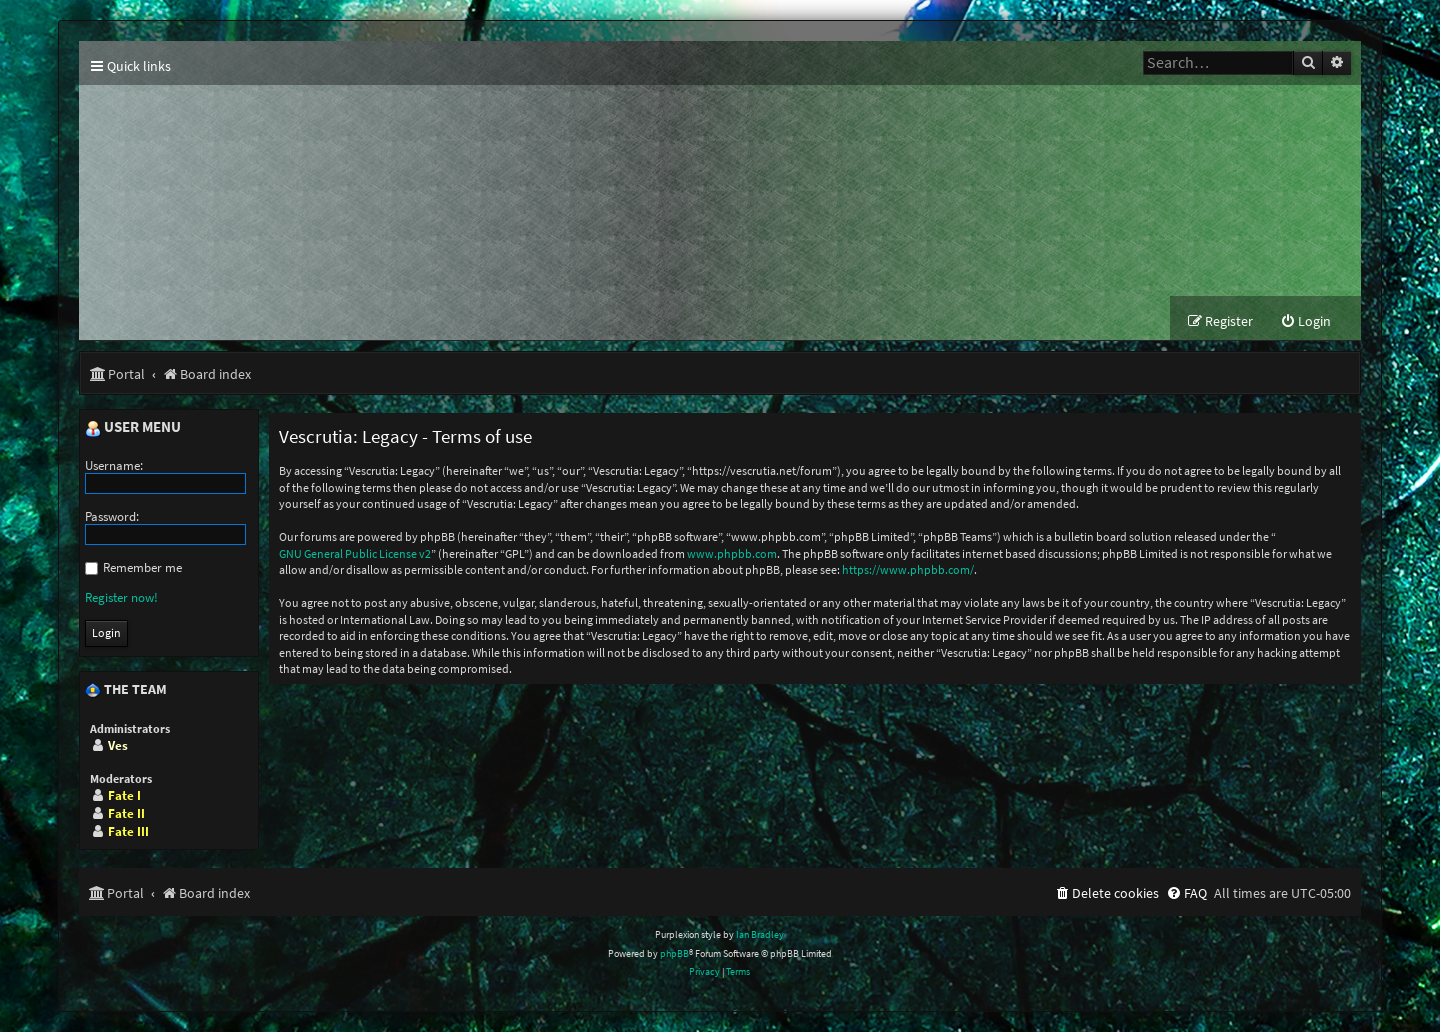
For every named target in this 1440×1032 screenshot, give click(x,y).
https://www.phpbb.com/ (908, 569)
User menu (133, 428)
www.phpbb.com (732, 553)
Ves (118, 745)
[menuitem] (1305, 321)
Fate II (126, 813)
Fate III (128, 831)
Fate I (124, 795)
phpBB (674, 953)
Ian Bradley (760, 934)
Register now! (121, 597)
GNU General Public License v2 (355, 553)
